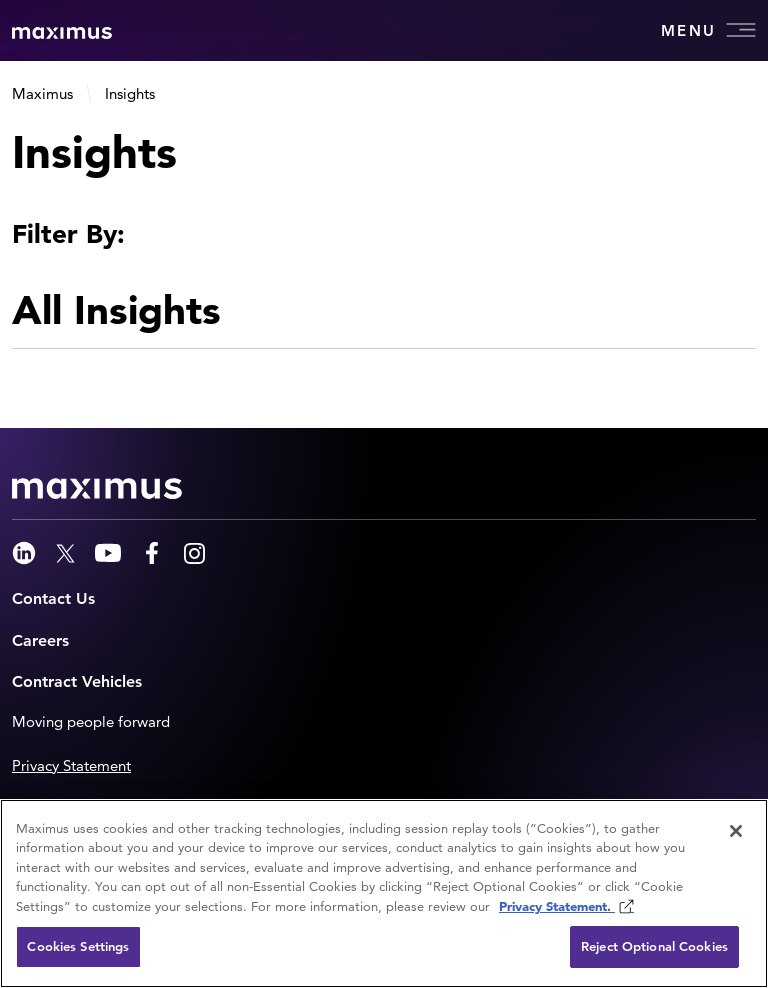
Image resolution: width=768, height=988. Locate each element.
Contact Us (53, 598)
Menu (708, 30)
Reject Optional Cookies (654, 946)
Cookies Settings (78, 946)
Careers (40, 640)
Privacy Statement (71, 765)
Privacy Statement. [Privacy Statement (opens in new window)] (557, 906)
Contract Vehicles (77, 681)
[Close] (736, 831)
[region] (384, 893)
